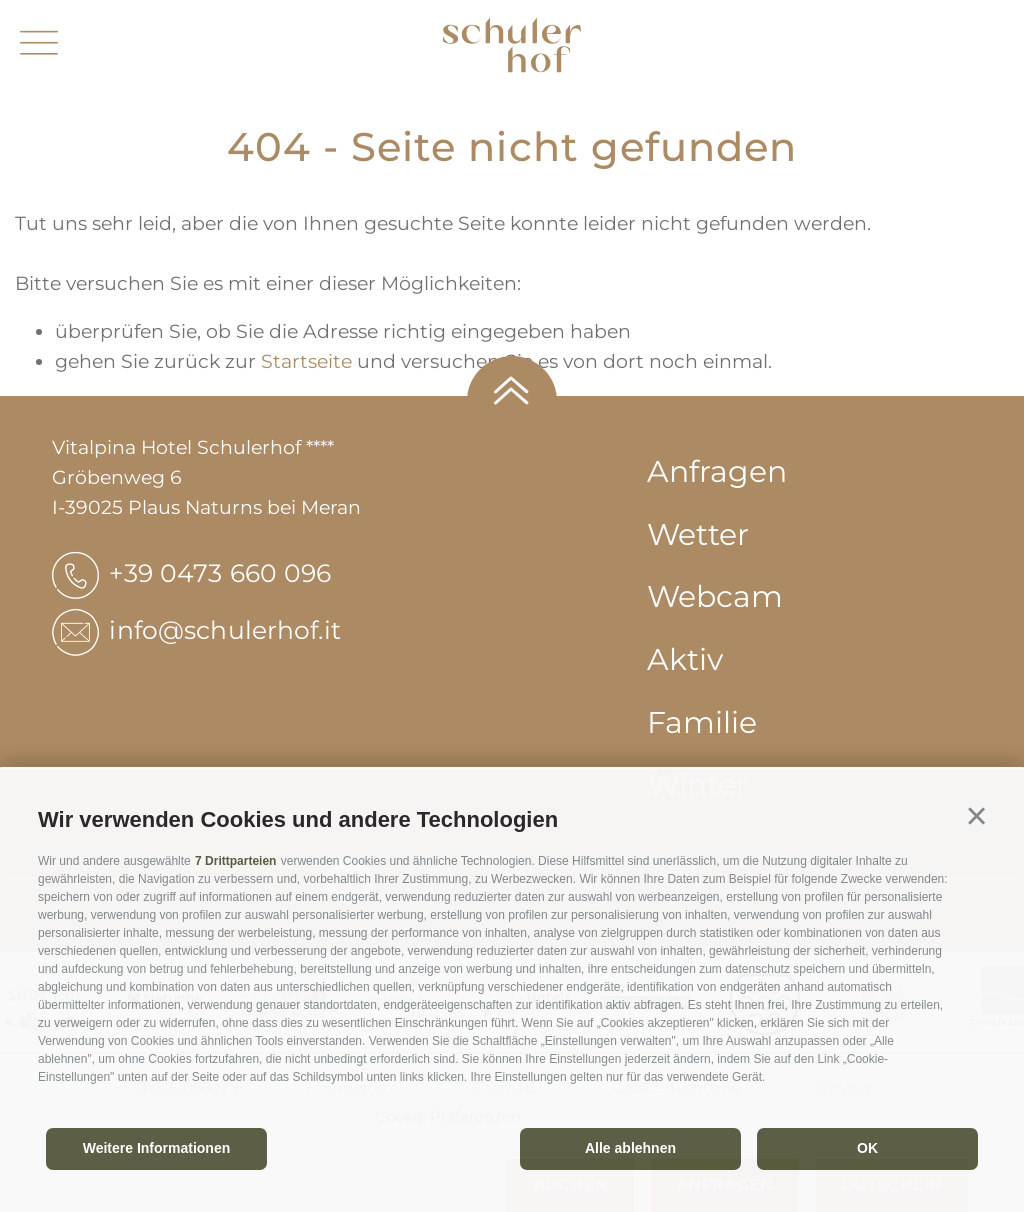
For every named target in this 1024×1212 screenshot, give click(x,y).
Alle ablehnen (630, 1148)
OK (867, 1148)
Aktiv (685, 659)
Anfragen (717, 471)
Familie (702, 722)
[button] (976, 816)
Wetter (698, 534)
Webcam (715, 596)
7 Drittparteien (235, 861)
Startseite (306, 361)
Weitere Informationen (157, 1148)
